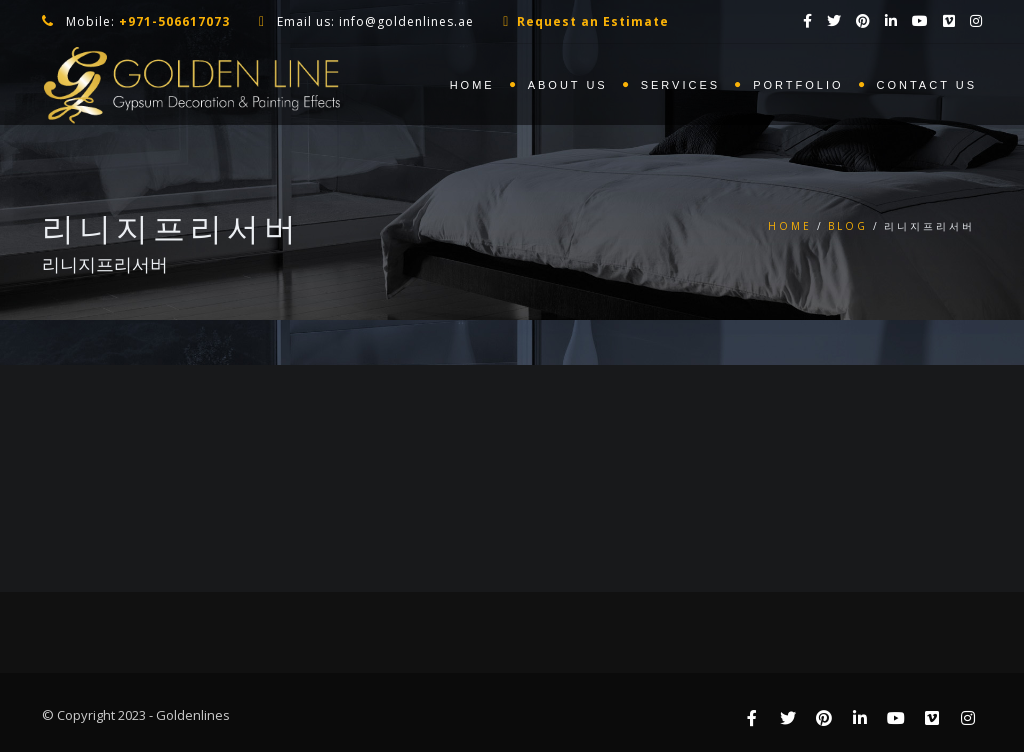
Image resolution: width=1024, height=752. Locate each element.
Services (680, 85)
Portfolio (798, 85)
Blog (848, 226)
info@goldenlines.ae (406, 21)
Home (472, 85)
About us (568, 85)
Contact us (927, 85)
